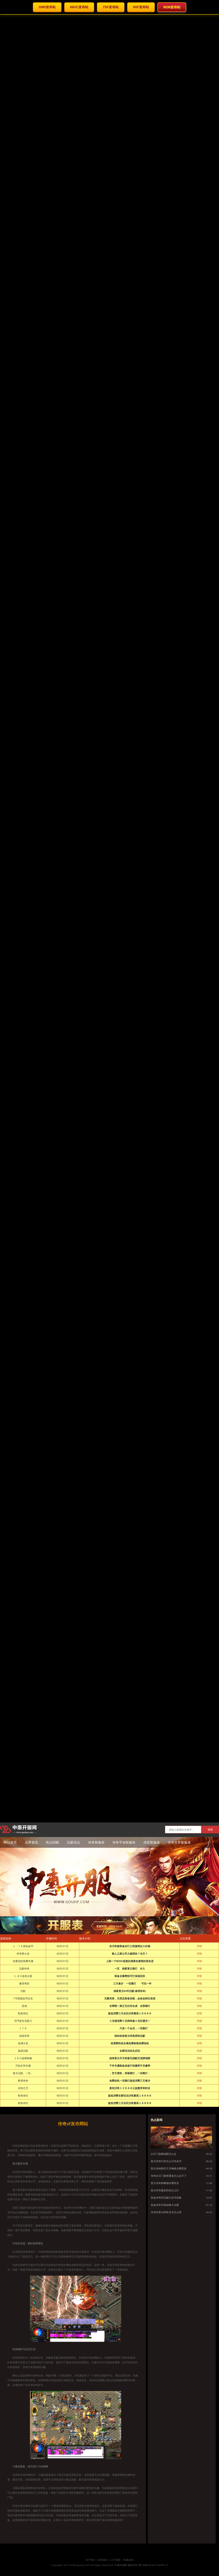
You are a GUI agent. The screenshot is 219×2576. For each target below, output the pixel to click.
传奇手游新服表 (123, 1842)
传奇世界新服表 (179, 1842)
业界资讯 (31, 1842)
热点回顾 (52, 1842)
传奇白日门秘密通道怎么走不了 (169, 2175)
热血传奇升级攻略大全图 (165, 2205)
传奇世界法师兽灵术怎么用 (166, 2212)
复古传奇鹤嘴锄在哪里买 (165, 2183)
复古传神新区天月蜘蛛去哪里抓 (169, 2168)
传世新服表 (151, 1842)
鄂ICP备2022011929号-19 (153, 2565)
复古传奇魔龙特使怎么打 (165, 2190)
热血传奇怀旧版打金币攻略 (166, 2197)
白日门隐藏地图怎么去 (163, 2154)
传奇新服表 (96, 1842)
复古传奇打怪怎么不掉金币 (166, 2161)
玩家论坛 (73, 1842)
